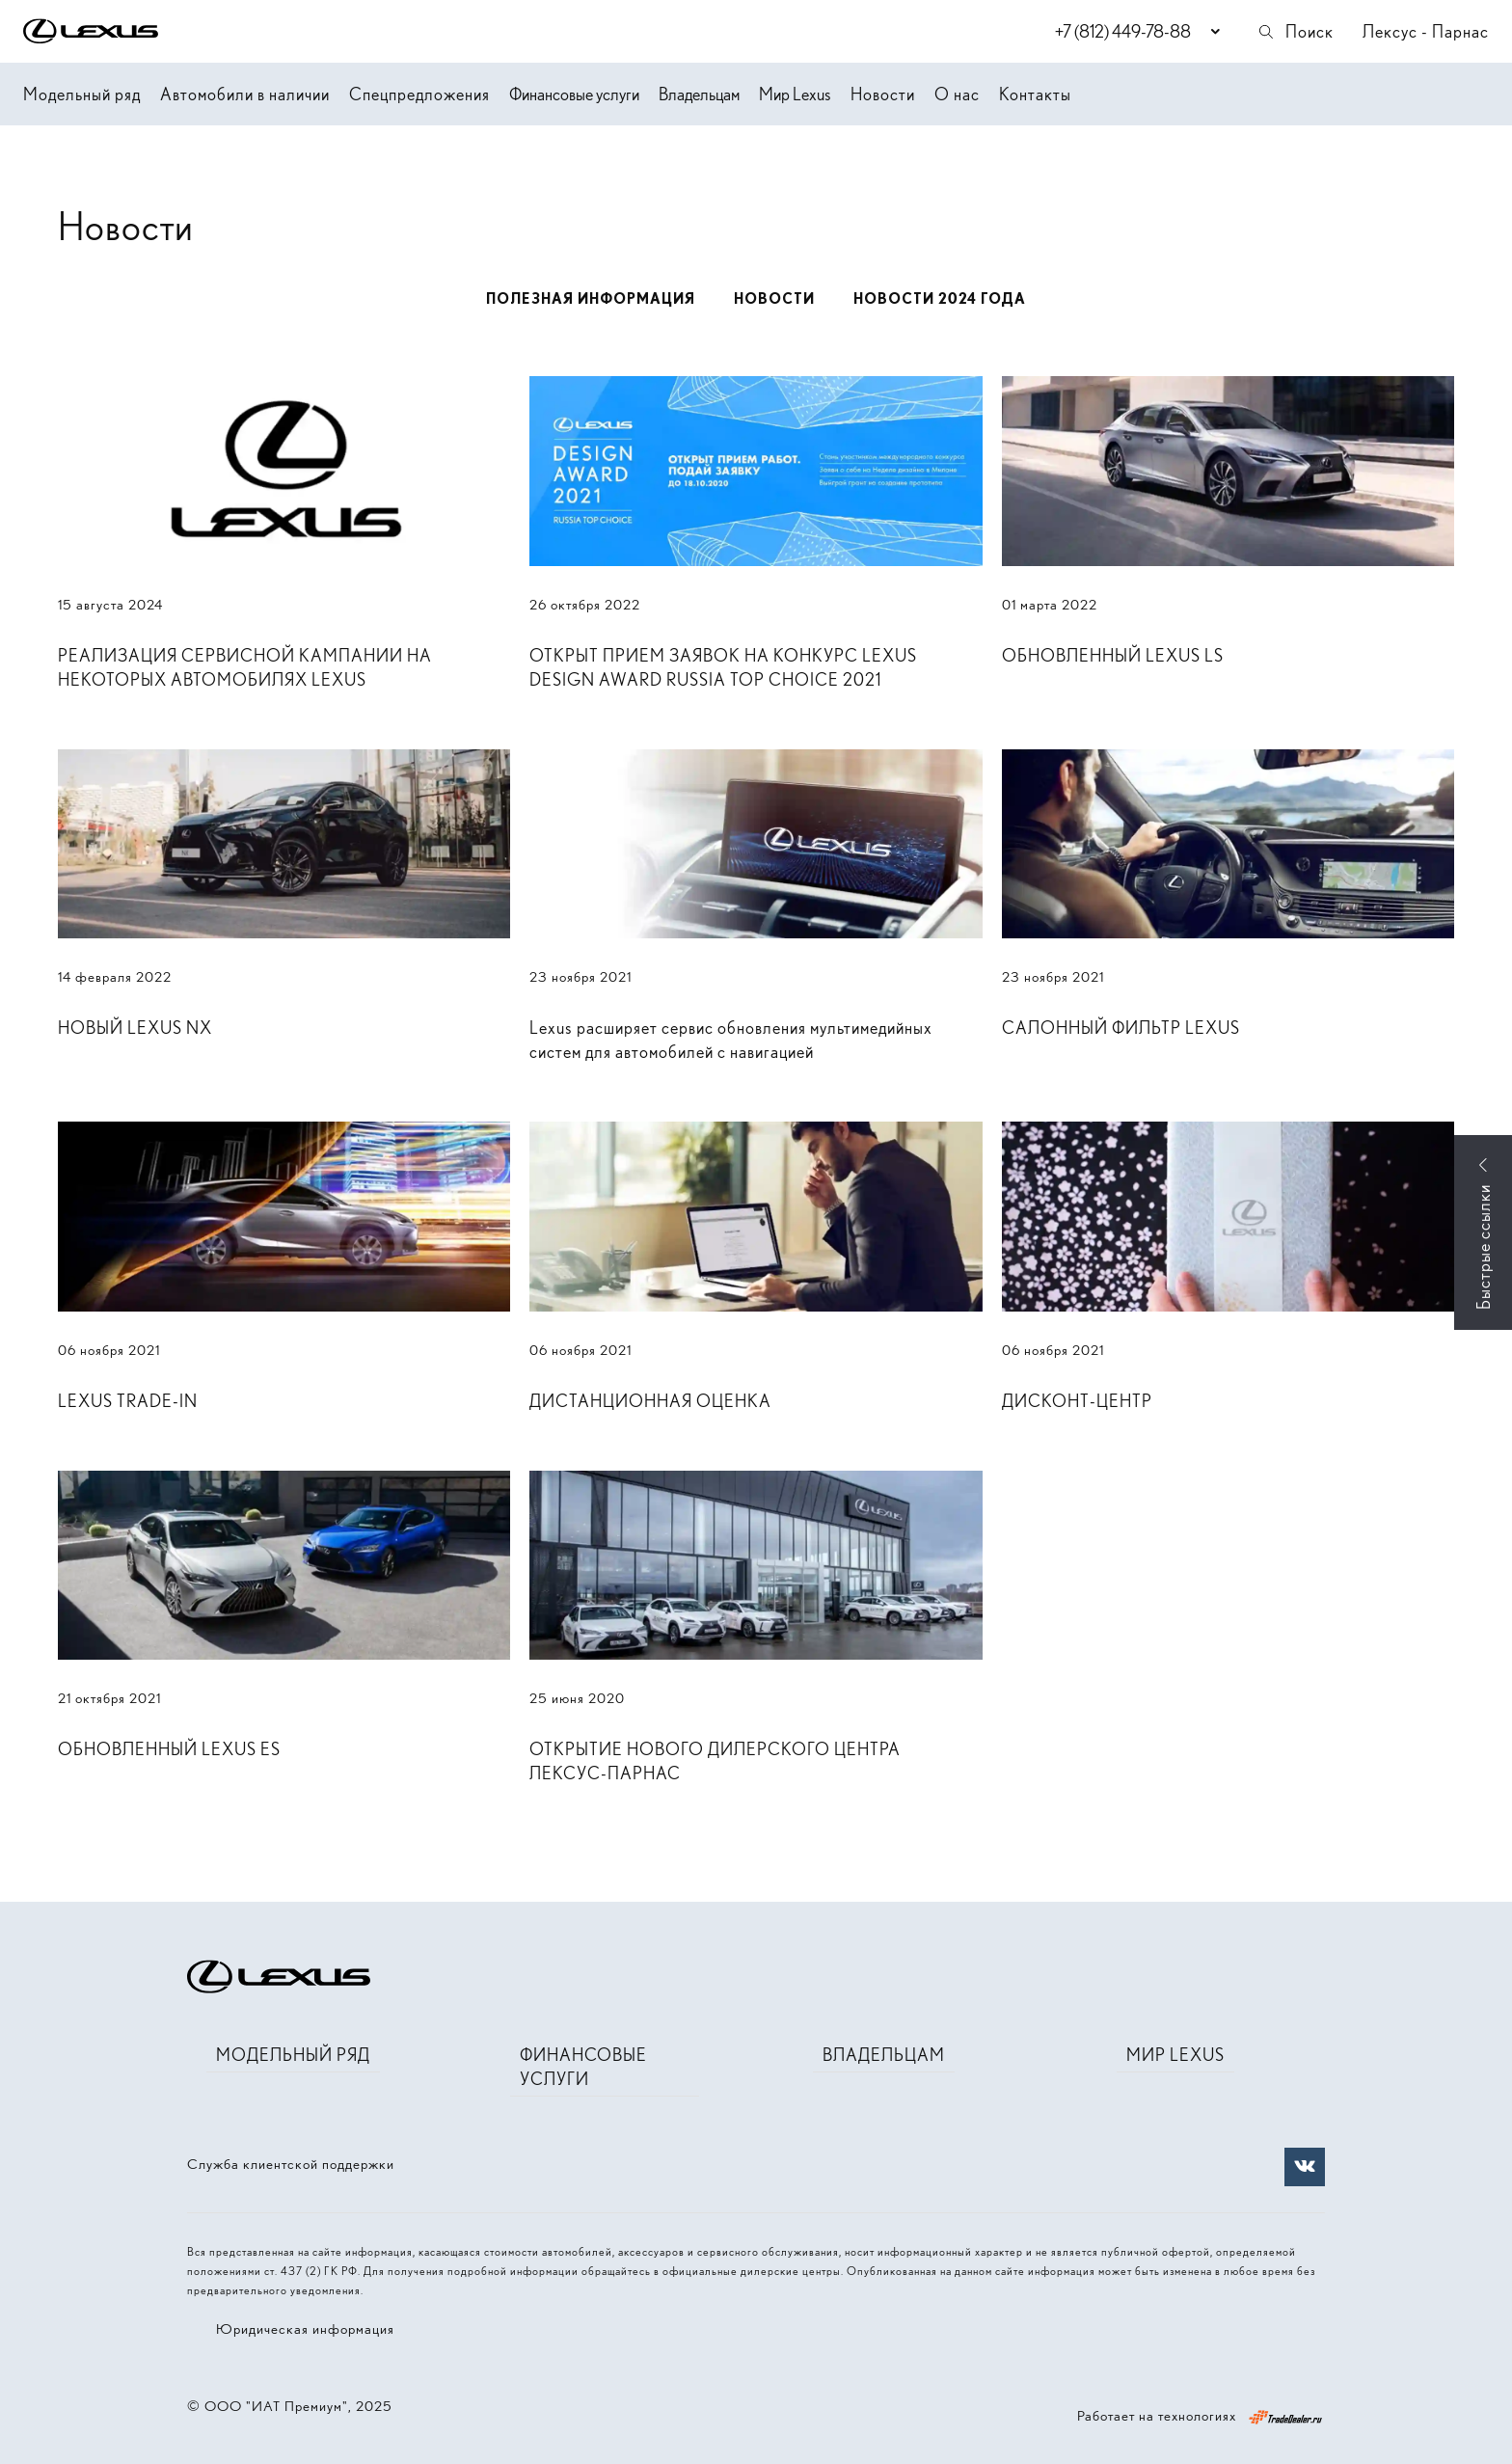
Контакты (1035, 94)
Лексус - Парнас (1426, 31)
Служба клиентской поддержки (290, 2164)
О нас (957, 94)
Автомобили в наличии (245, 94)
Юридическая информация (305, 2329)
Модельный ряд (82, 94)
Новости (882, 94)
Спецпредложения (419, 94)
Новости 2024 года (939, 299)
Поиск (1295, 31)
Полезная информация (590, 299)
